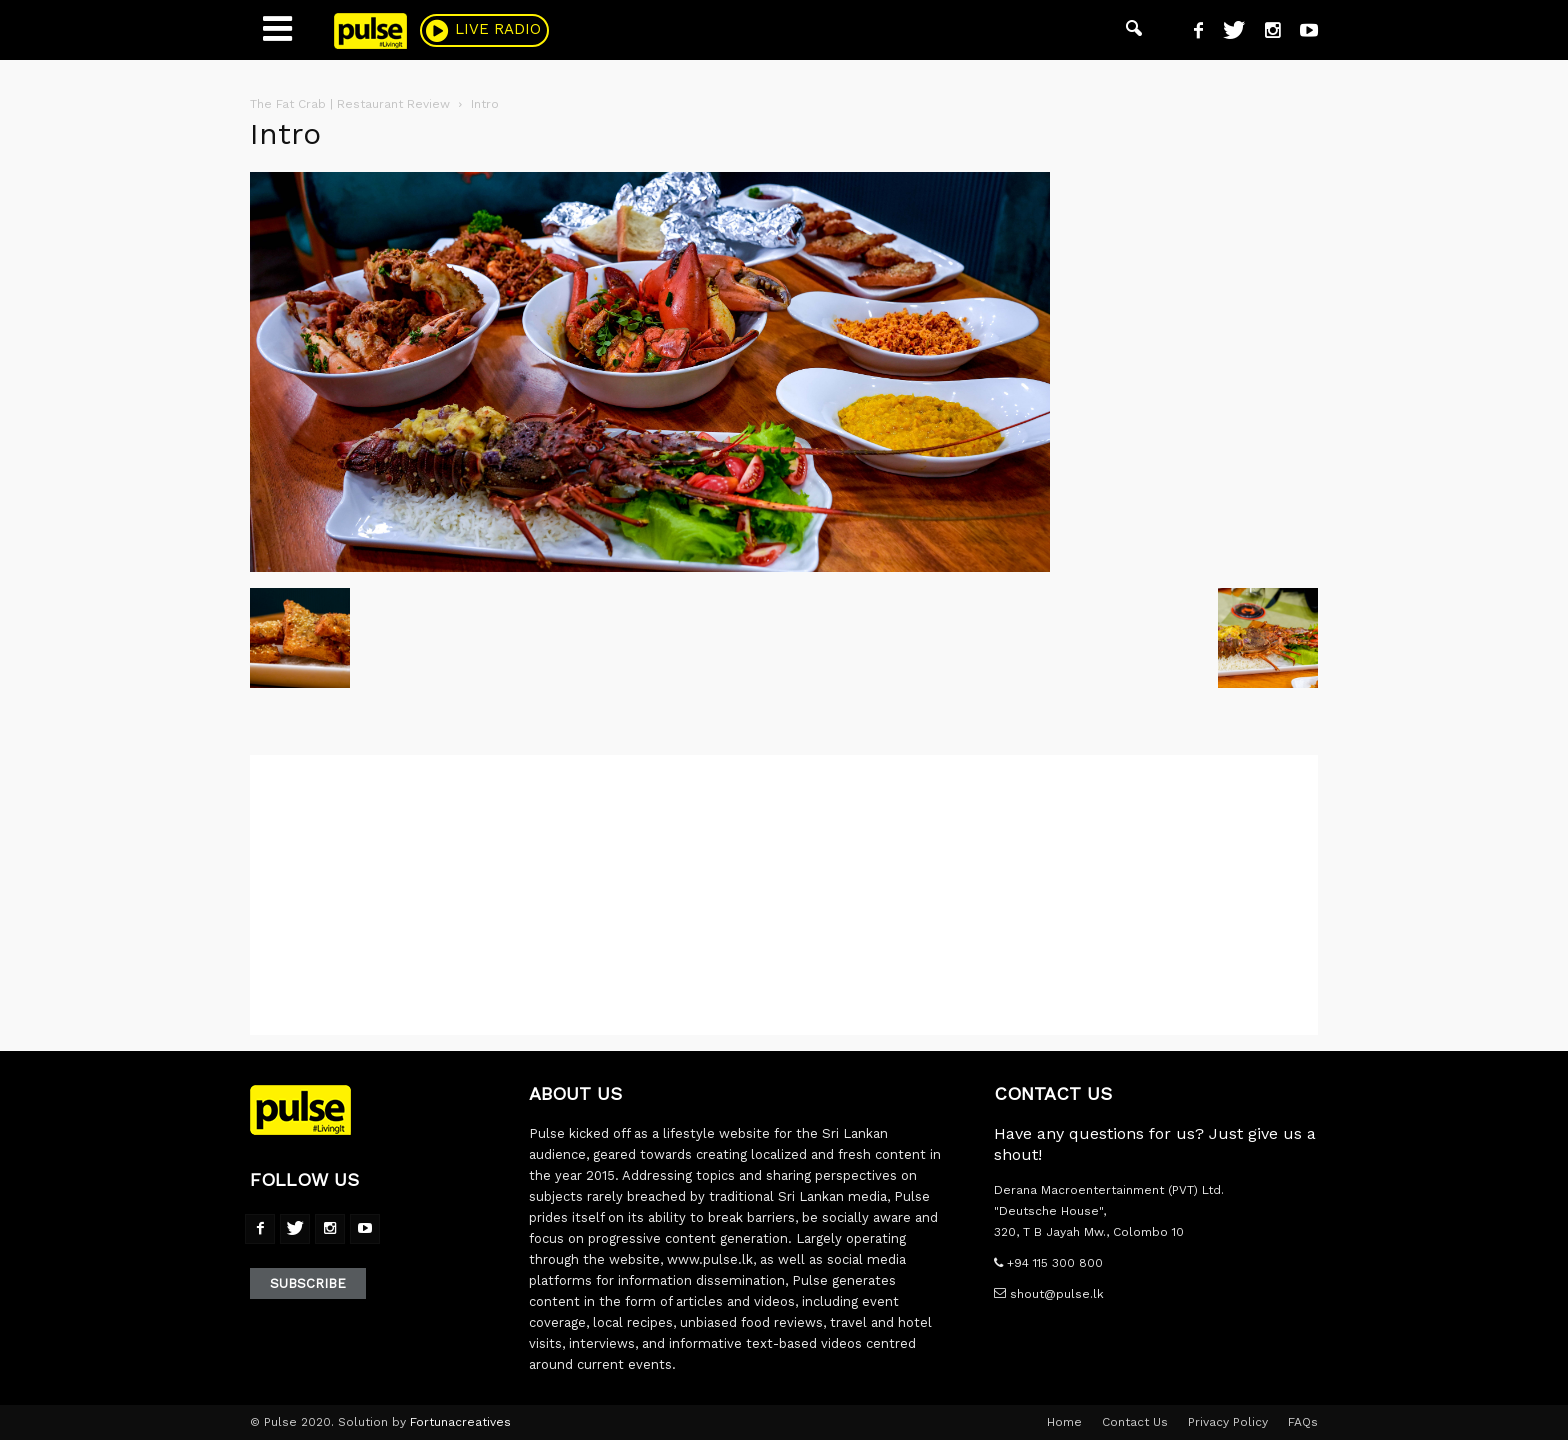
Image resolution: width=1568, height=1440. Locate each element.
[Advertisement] (784, 895)
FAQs (1303, 1422)
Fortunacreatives (460, 1422)
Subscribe (308, 1283)
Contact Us (1135, 1422)
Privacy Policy (1228, 1422)
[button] (1134, 30)
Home (1064, 1422)
